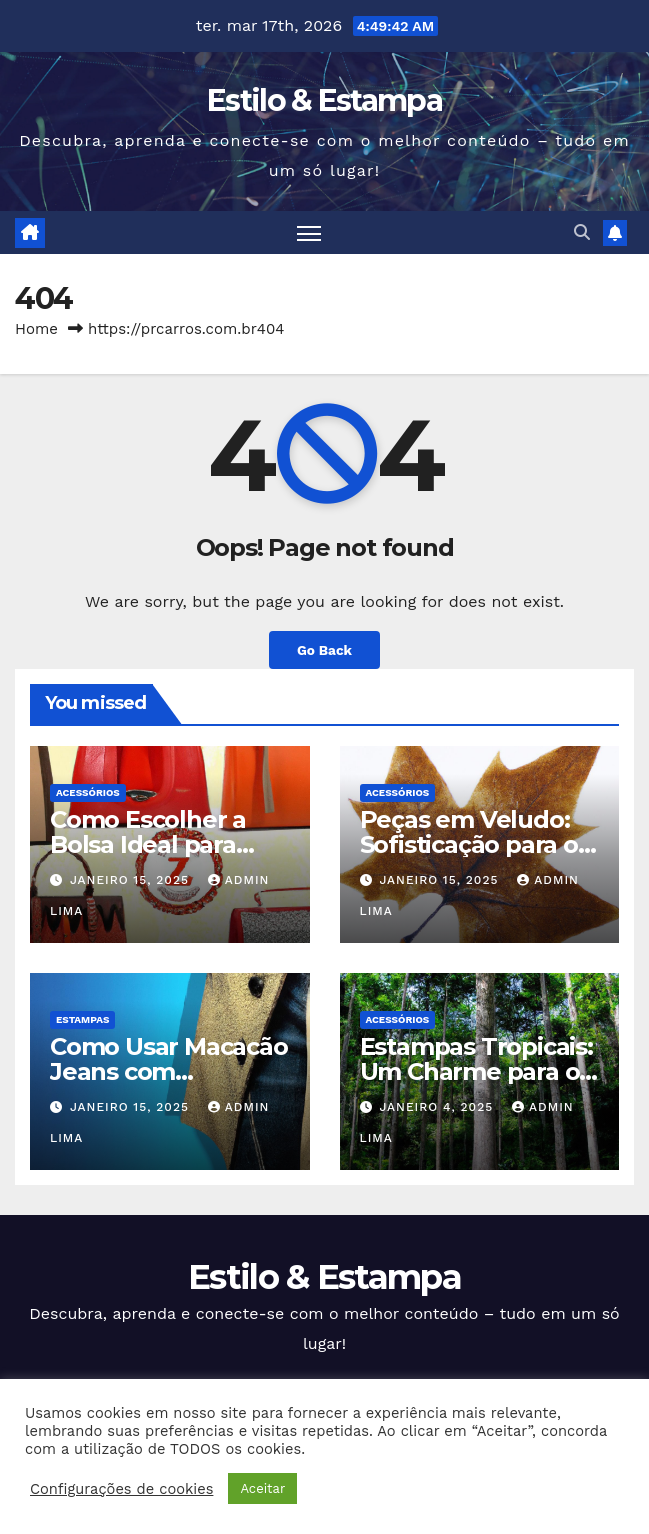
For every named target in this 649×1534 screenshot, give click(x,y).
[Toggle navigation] (309, 232)
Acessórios (88, 792)
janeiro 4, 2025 (438, 1107)
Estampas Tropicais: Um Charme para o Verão (476, 1071)
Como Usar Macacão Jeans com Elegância (169, 1071)
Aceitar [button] (262, 1488)
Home (36, 329)
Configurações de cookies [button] (121, 1489)
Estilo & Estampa (324, 100)
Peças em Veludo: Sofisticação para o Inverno (469, 844)
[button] (582, 232)
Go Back (324, 650)
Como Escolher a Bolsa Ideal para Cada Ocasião (148, 844)
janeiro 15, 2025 (132, 880)
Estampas (82, 1019)
